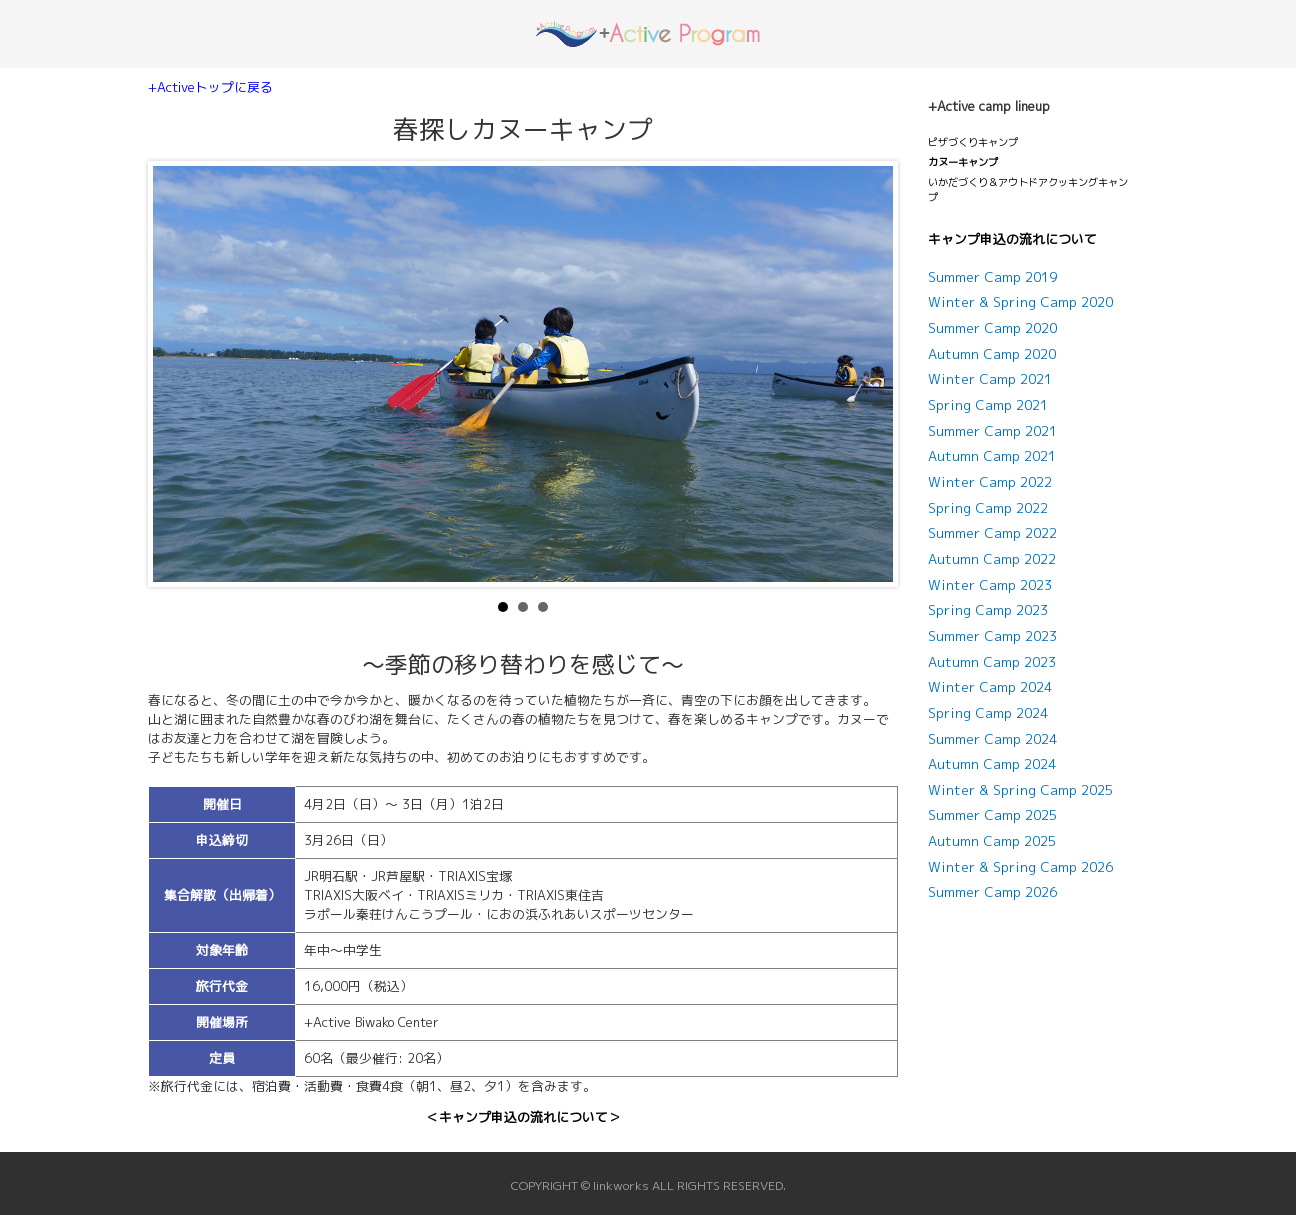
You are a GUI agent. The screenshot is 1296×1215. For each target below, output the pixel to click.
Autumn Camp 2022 (992, 559)
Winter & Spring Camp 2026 (1020, 867)
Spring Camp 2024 (988, 713)
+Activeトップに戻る (210, 87)
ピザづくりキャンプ (973, 142)
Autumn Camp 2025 (992, 841)
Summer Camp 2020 (992, 328)
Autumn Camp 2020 (992, 354)
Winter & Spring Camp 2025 (1020, 790)
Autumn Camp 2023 (992, 662)
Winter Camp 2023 (990, 585)
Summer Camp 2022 (992, 533)
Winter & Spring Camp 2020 (1020, 302)
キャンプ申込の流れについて (1012, 239)
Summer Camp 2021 (992, 431)
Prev (179, 374)
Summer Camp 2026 (992, 892)
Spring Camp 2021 (988, 405)
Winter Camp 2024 (990, 687)
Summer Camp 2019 (992, 277)
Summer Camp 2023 (992, 636)
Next (867, 374)
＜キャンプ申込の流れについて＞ (523, 1117)
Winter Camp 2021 (990, 379)
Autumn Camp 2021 (992, 456)
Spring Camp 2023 (988, 610)
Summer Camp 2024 (992, 739)
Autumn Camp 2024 (992, 764)
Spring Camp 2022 (988, 508)
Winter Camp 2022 (990, 482)
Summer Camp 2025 (992, 815)
